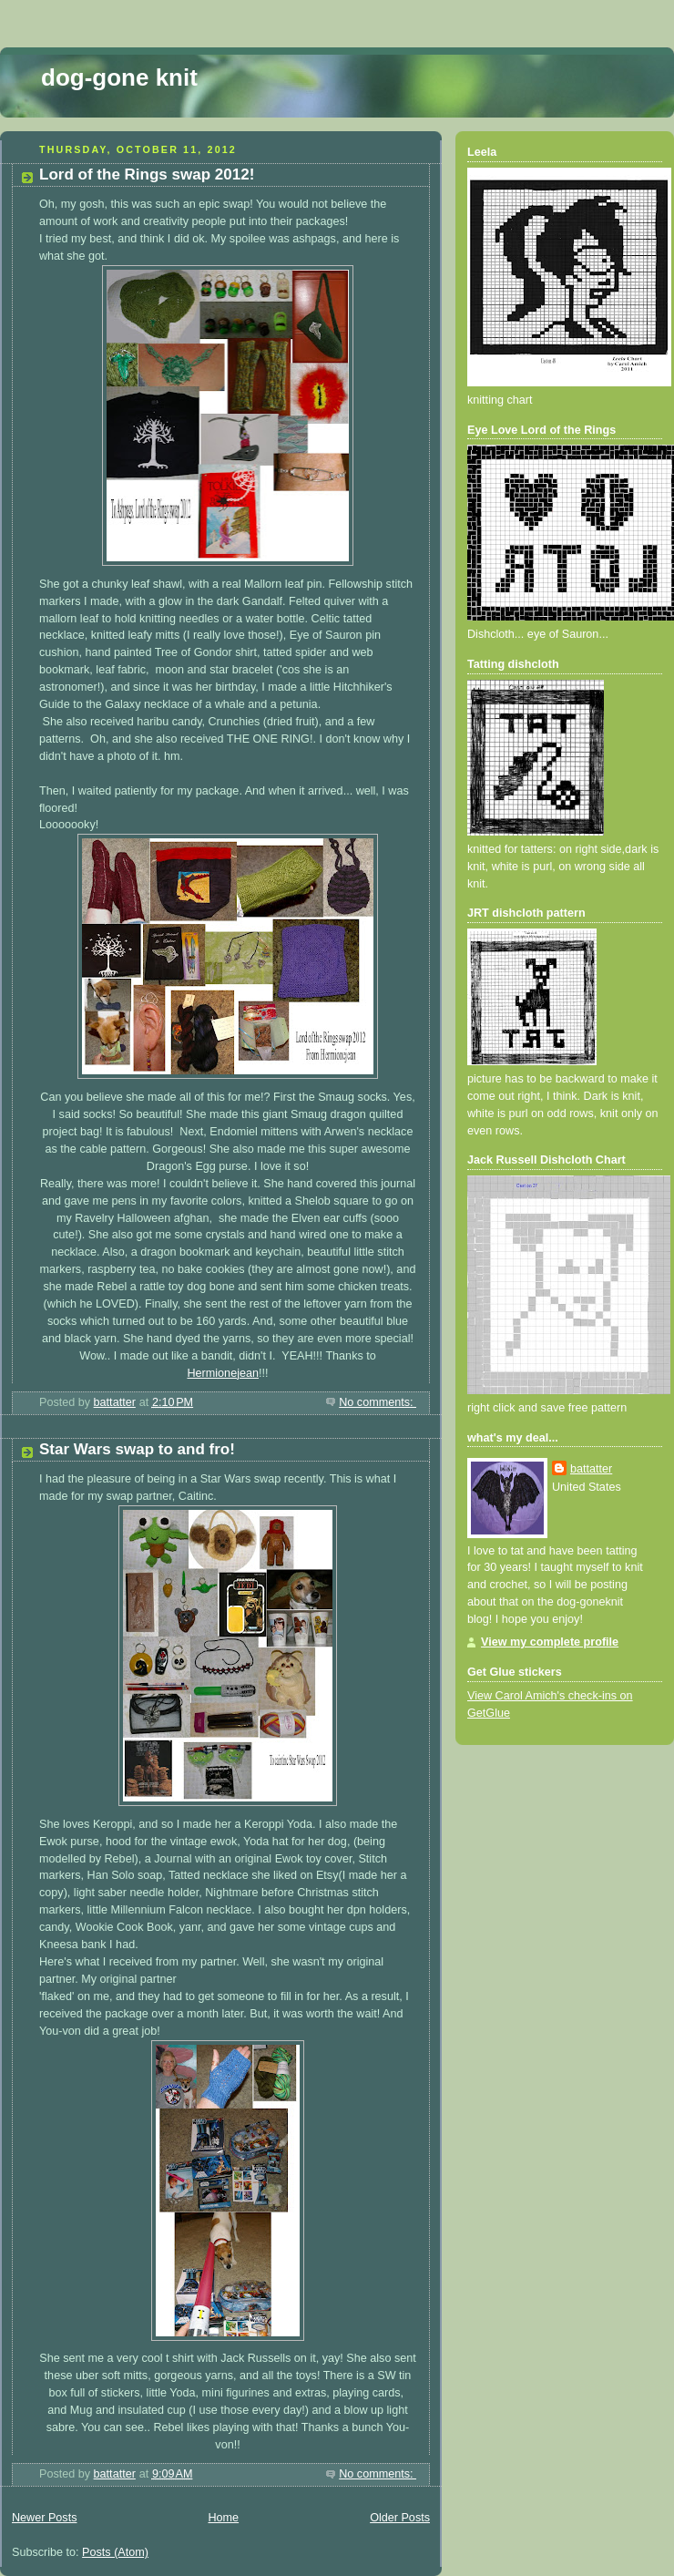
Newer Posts (44, 2517)
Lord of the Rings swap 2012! (146, 174)
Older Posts (400, 2517)
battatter (591, 1468)
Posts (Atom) (115, 2552)
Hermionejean (223, 1373)
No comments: (377, 1402)
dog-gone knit (119, 77)
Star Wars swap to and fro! (137, 1449)
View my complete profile (549, 1642)
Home (223, 2517)
